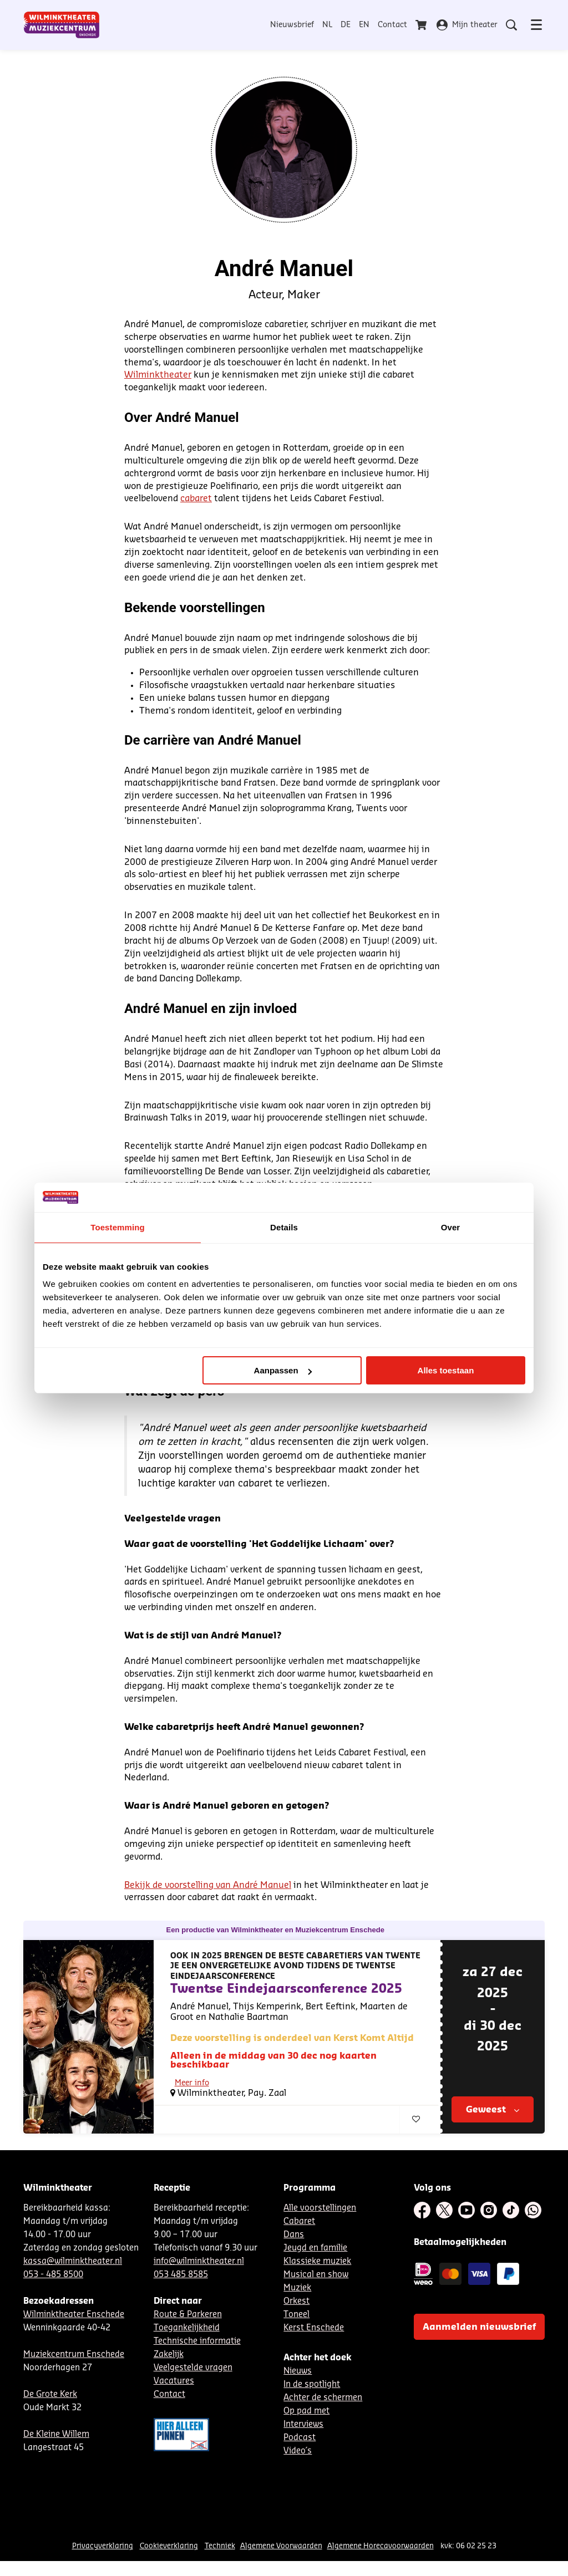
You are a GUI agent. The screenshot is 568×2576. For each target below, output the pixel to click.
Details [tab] (284, 1227)
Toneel (296, 2317)
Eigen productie (283, 2120)
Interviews (303, 2427)
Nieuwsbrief (292, 25)
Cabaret (188, 2120)
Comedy (230, 2120)
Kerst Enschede (313, 2330)
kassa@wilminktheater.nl (72, 2264)
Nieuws (297, 2374)
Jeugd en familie (315, 2251)
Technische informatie (197, 2344)
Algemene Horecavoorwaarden (380, 2548)
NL (327, 25)
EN (364, 25)
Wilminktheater (157, 374)
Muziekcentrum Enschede (73, 2357)
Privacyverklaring (102, 2548)
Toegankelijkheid (187, 2330)
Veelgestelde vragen (193, 2370)
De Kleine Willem (56, 2437)
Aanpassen (283, 1370)
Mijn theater (467, 24)
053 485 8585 (181, 2277)
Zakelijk (169, 2357)
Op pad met (306, 2414)
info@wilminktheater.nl (199, 2264)
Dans (293, 2237)
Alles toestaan (446, 1370)
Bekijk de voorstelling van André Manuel (207, 1885)
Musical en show (315, 2277)
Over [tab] (450, 1227)
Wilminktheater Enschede (73, 2317)
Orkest (296, 2304)
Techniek (220, 2548)
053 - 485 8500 (53, 2277)
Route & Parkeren (188, 2317)
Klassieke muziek (317, 2264)
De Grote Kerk (50, 2397)
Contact (392, 25)
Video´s (297, 2454)
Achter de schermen (322, 2400)
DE (346, 25)
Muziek (297, 2291)
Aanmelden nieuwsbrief (479, 2329)
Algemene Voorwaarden (281, 2548)
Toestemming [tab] (117, 1227)
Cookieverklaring (169, 2548)
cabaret (196, 498)
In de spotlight (311, 2387)
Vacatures (174, 2384)
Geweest (492, 2111)
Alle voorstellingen (319, 2211)
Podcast (299, 2440)
